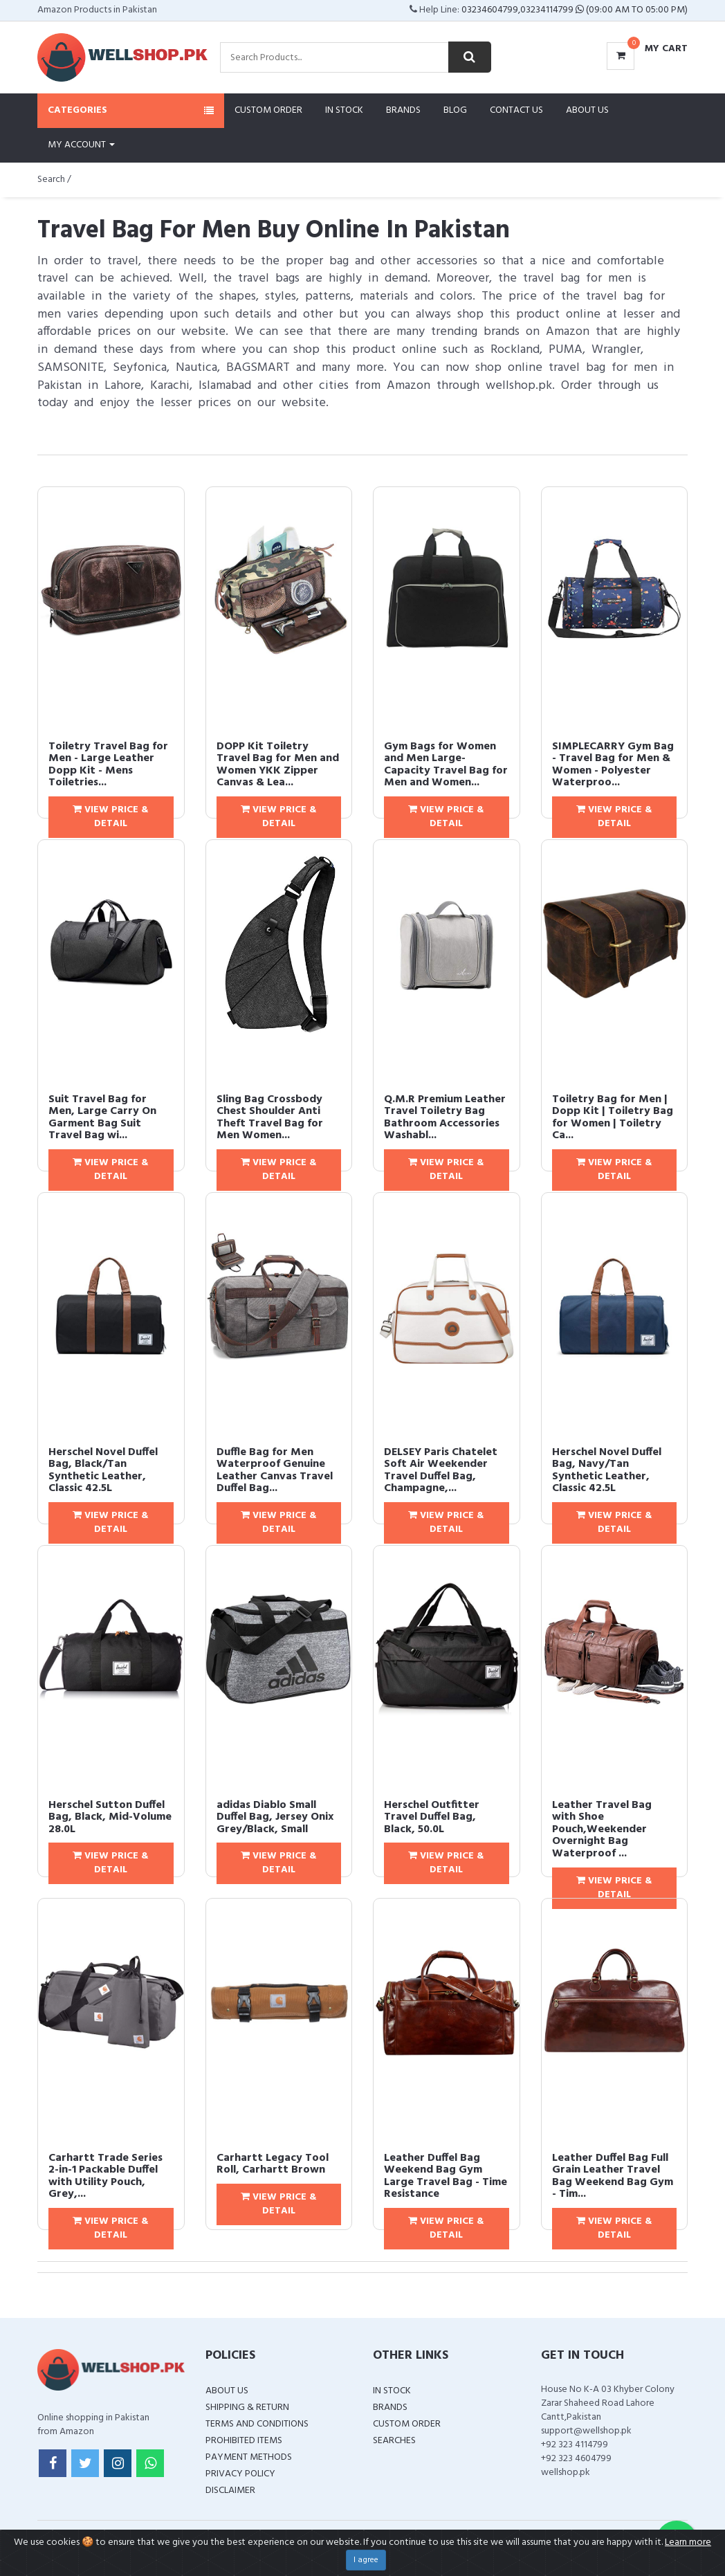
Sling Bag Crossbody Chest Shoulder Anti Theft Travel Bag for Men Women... (270, 1117)
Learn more (688, 2542)
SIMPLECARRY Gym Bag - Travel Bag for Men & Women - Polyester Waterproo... (613, 765)
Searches (394, 2441)
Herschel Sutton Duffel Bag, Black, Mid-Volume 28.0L (110, 1817)
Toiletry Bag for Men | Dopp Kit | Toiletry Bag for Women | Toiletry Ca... (612, 1117)
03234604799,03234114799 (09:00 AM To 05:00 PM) (574, 10)
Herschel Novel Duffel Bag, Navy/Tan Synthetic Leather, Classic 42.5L (606, 1470)
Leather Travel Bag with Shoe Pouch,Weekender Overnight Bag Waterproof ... (602, 1829)
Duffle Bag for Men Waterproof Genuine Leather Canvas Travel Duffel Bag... (275, 1470)
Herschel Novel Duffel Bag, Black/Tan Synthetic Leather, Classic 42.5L (103, 1470)
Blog (455, 110)
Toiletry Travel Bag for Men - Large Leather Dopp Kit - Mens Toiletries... (108, 765)
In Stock (344, 110)
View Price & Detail (111, 817)
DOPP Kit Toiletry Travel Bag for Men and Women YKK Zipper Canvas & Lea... (278, 765)
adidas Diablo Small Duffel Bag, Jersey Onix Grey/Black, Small (275, 1817)
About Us (587, 110)
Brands (403, 110)
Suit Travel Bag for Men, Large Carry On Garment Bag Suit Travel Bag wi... (102, 1117)
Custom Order (268, 110)
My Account (81, 145)
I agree (366, 2560)
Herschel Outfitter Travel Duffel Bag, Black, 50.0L (431, 1817)
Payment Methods (248, 2457)
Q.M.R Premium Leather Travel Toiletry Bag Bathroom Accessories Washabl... (445, 1117)
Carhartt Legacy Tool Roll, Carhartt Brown (273, 2164)
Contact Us (516, 110)
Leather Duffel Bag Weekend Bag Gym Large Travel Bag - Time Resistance (445, 2176)
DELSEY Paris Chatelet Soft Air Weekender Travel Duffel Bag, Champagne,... (440, 1470)
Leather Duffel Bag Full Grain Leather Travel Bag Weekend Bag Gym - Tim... (612, 2176)
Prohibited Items (243, 2441)
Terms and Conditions (257, 2424)
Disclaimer (230, 2491)
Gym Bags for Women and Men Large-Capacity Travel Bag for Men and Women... (446, 765)
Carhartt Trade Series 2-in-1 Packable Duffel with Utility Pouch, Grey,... (105, 2176)
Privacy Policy (240, 2474)
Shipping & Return (247, 2407)
